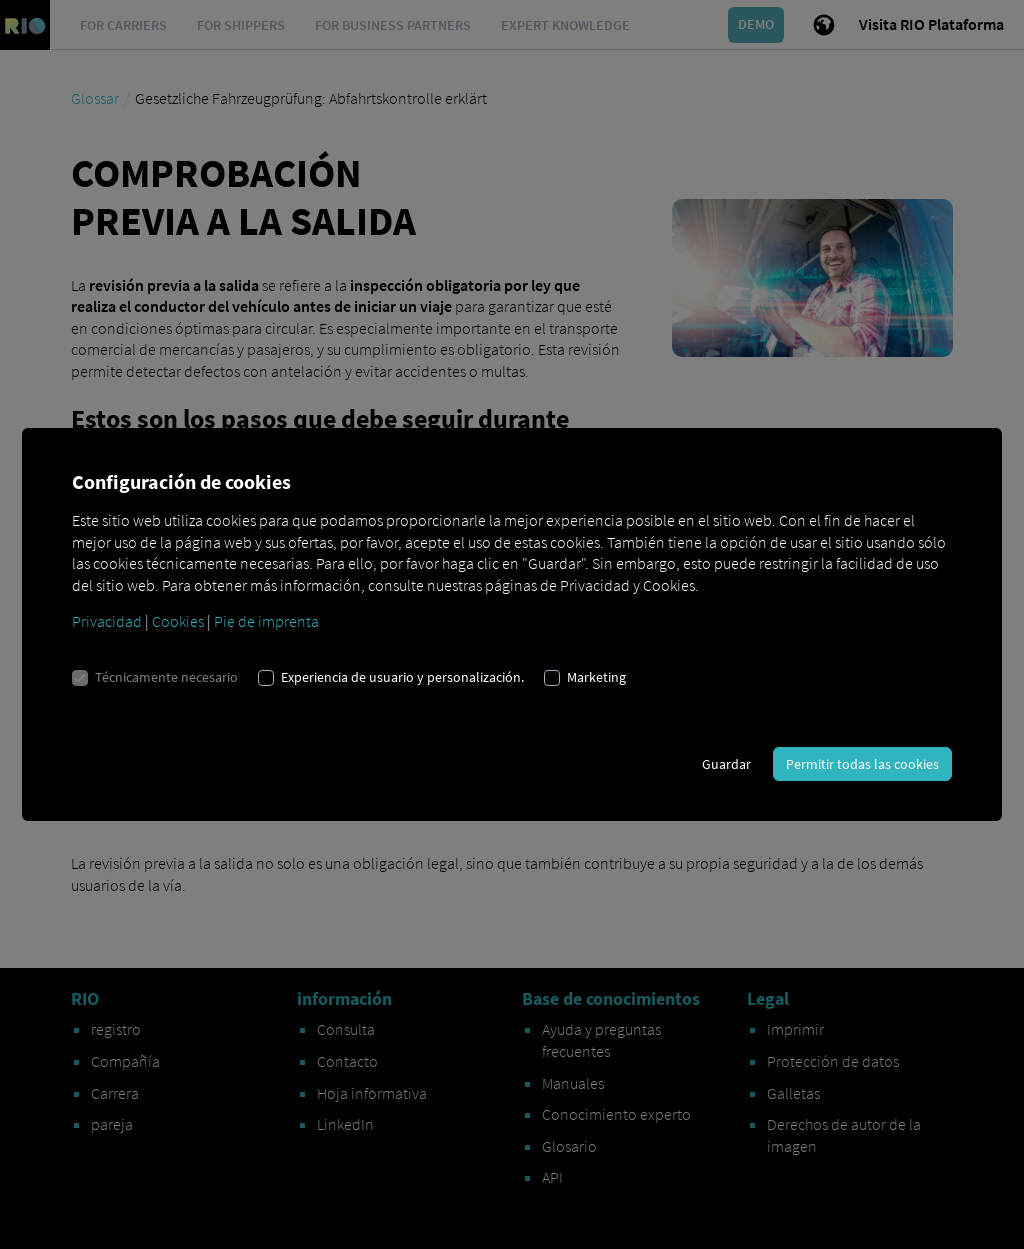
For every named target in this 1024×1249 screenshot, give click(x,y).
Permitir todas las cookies (862, 764)
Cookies (178, 621)
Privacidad (107, 621)
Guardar (726, 764)
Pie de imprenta (266, 621)
